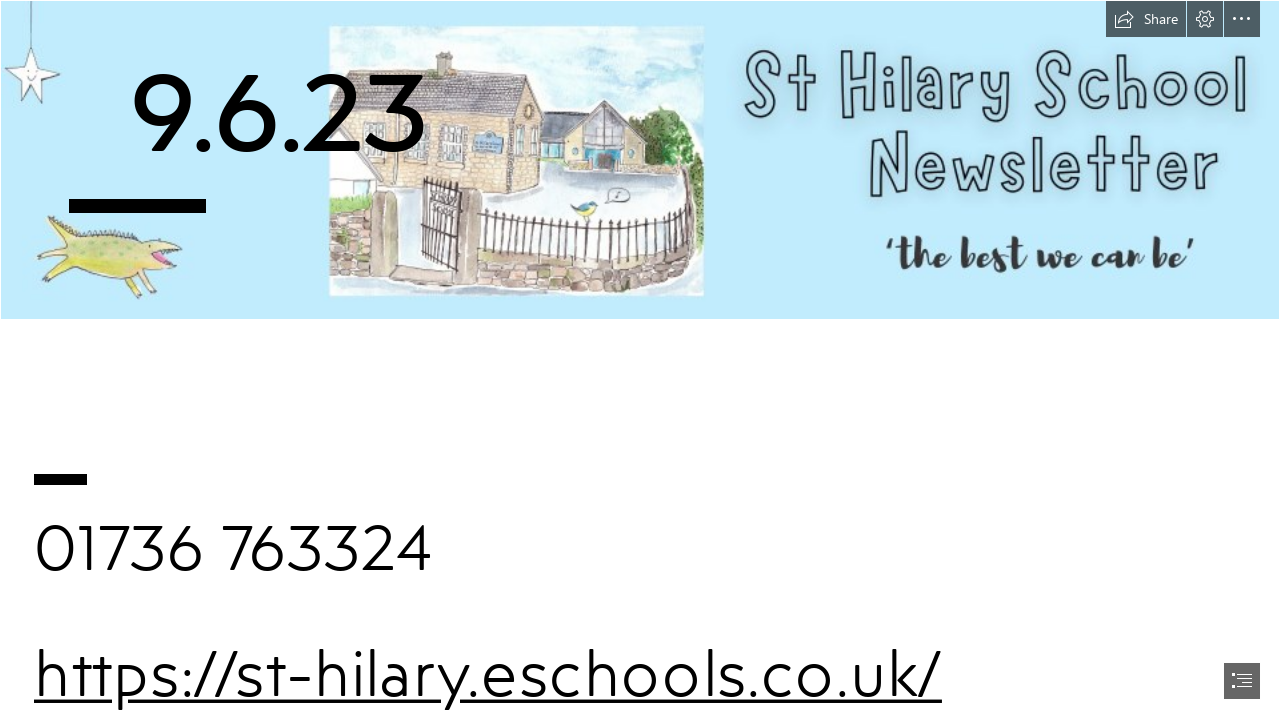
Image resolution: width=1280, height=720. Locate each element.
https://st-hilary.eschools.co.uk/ (488, 672)
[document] (640, 360)
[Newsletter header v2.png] (640, 160)
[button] (1146, 19)
